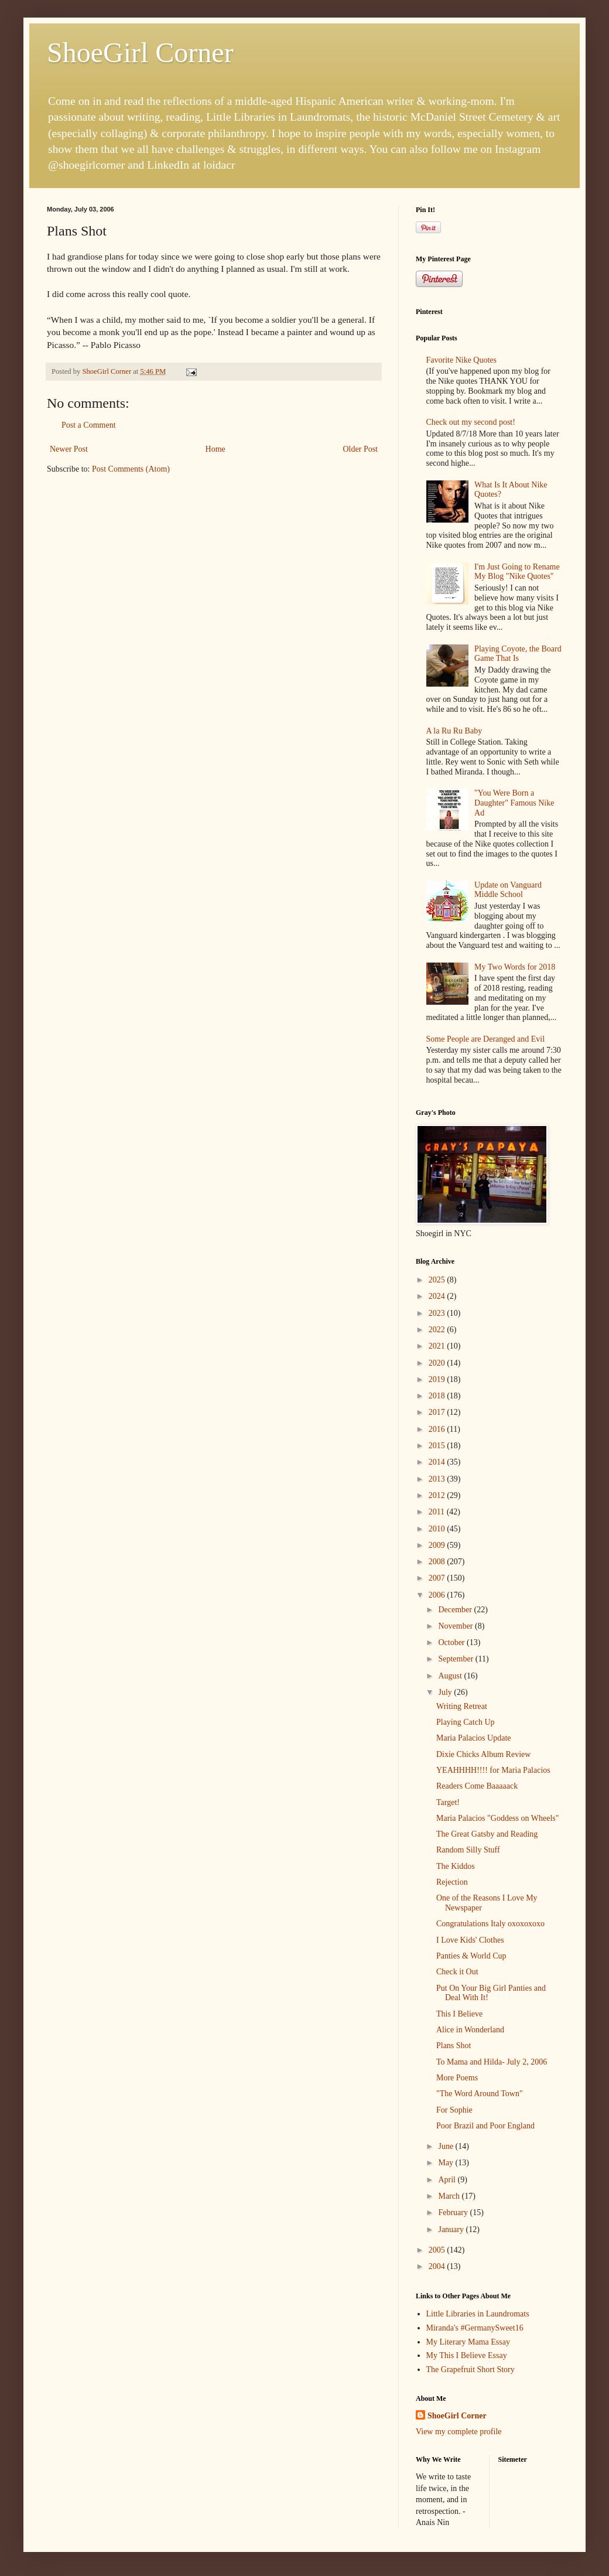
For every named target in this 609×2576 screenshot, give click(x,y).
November (456, 1626)
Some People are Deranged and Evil (485, 1039)
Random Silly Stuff (468, 1849)
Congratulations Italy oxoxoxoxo (490, 1923)
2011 (438, 1511)
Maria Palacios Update (473, 1738)
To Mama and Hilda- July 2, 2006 (491, 2062)
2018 (438, 1395)
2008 (438, 1561)
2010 (438, 1528)
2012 (438, 1495)
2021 (438, 1346)
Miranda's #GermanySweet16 (475, 2327)
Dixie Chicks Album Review (483, 1754)
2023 (438, 1313)
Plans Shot (453, 2045)
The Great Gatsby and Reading (487, 1834)
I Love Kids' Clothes (470, 1940)
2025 (438, 1279)
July (446, 1692)
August (451, 1675)
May (446, 2162)
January (452, 2229)
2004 (438, 2266)
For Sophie (454, 2110)
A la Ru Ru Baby (454, 730)
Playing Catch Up (465, 1722)
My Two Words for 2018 (514, 967)
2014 (438, 1462)
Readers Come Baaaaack (477, 1786)
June (446, 2146)
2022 (438, 1329)
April (447, 2179)
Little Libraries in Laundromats (477, 2313)
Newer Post (69, 449)
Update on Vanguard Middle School (508, 890)
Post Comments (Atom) (131, 469)
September (456, 1658)
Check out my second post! (470, 422)
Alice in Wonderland (470, 2029)
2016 (438, 1429)
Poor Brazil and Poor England (485, 2125)
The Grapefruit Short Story (470, 2369)
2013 (438, 1479)
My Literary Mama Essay (468, 2342)
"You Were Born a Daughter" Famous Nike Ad (514, 803)
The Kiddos (455, 1866)
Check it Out (457, 1971)
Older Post (360, 449)
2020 (438, 1363)
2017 (438, 1412)
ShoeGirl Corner (140, 52)
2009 (438, 1545)
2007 (438, 1578)
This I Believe (459, 2013)
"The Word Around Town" (479, 2093)
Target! (448, 1802)
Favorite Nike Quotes (461, 360)
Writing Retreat (461, 1706)
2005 (438, 2250)
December (456, 1609)
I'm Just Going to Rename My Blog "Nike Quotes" (517, 571)
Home (215, 449)
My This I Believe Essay (466, 2355)
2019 (438, 1379)
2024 (438, 1296)
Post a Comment (88, 425)
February (454, 2212)
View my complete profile (459, 2431)
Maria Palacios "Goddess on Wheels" (497, 1818)
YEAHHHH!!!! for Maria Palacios (493, 1770)
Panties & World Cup (471, 1955)
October (452, 1642)
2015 (438, 1445)
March (449, 2196)
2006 (438, 1595)
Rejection (452, 1882)
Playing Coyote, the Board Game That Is (518, 653)
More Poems (457, 2077)
